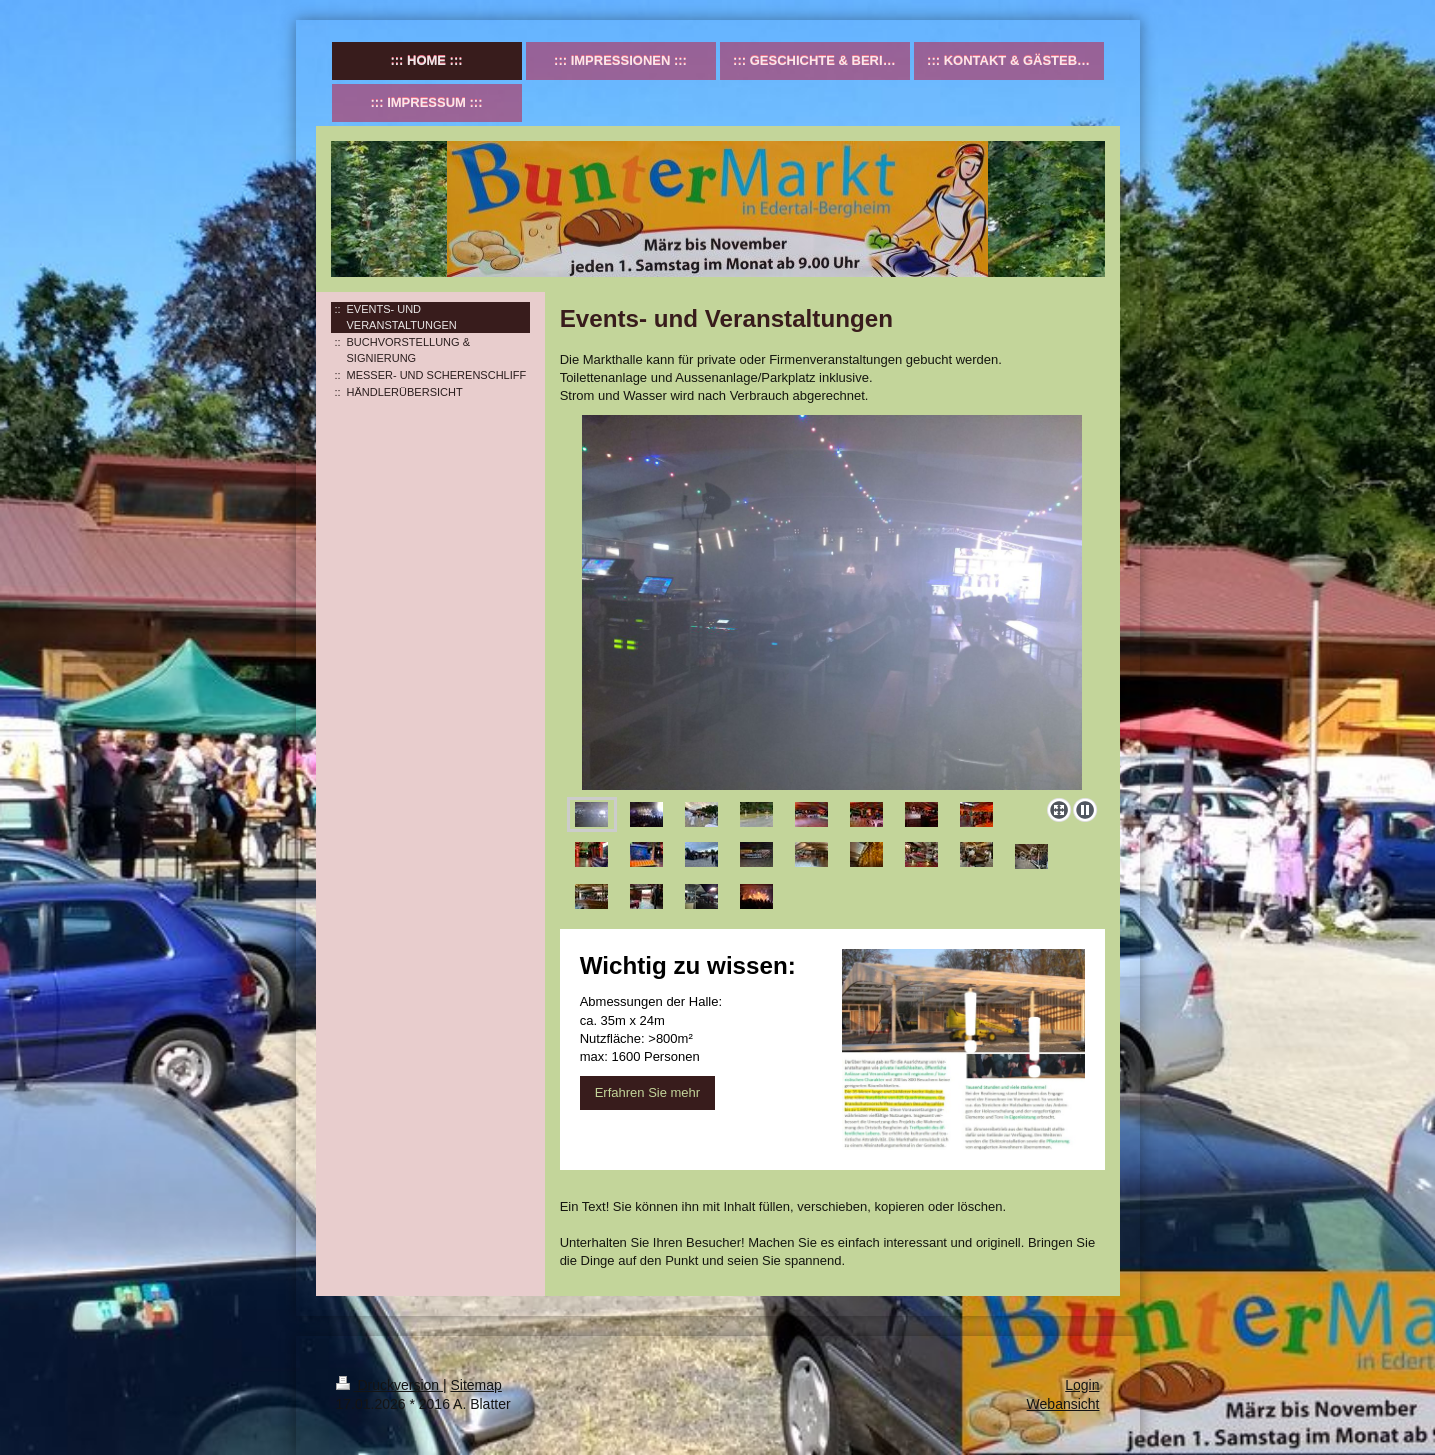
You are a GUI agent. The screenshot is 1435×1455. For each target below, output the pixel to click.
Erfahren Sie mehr (648, 1092)
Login (1082, 1385)
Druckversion (389, 1385)
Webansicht (1063, 1404)
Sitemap (476, 1385)
